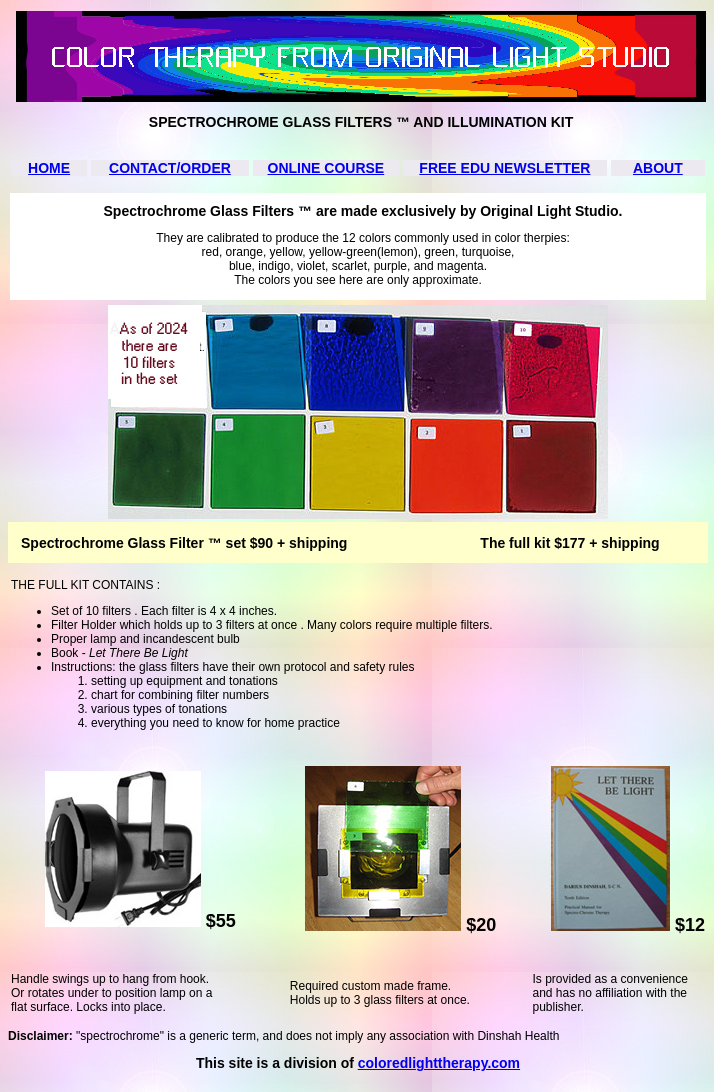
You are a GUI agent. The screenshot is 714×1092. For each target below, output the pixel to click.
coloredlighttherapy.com (439, 1063)
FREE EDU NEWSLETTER (504, 168)
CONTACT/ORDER (170, 168)
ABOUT (658, 168)
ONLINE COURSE (326, 168)
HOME (49, 168)
